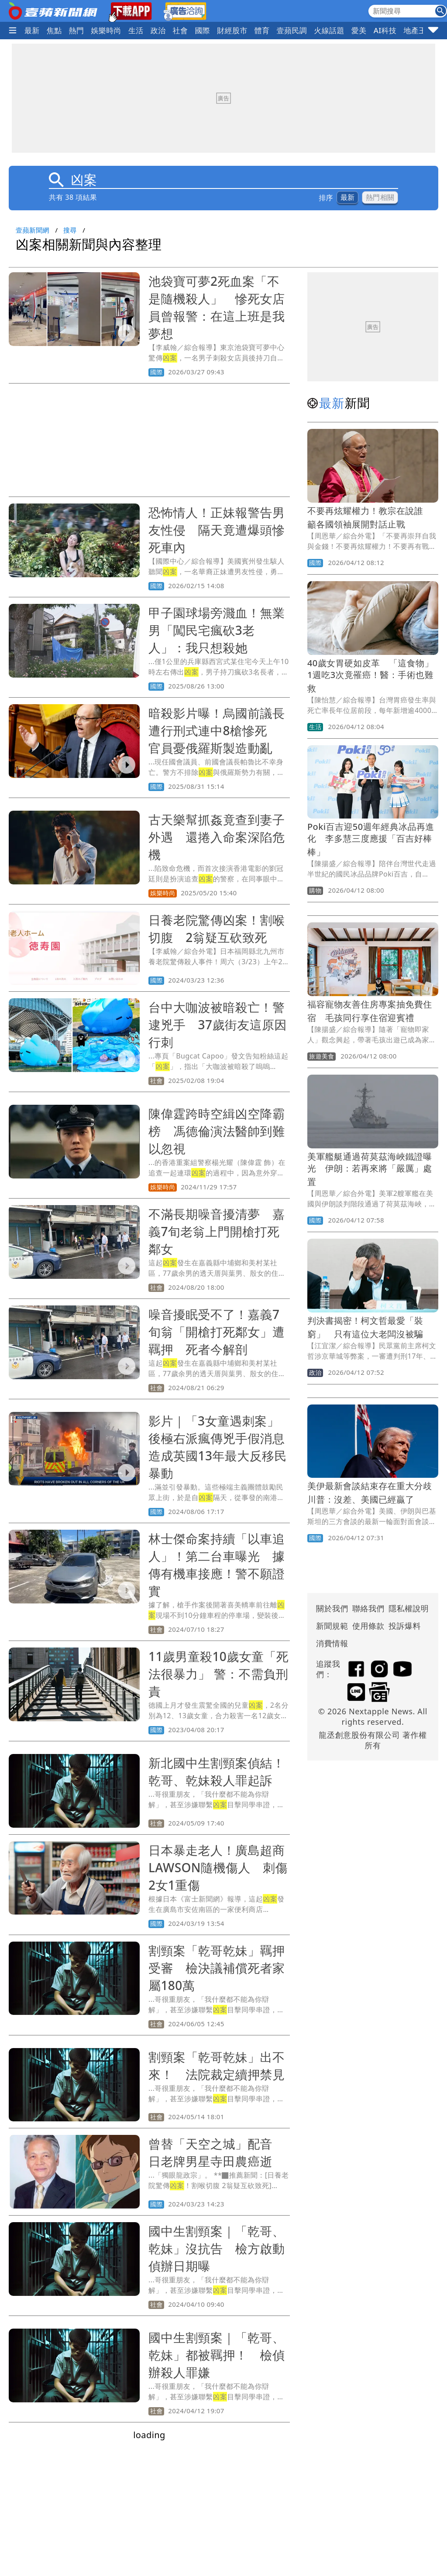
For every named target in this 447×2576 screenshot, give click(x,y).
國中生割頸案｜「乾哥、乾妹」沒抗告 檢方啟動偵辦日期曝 (216, 2248)
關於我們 (332, 1608)
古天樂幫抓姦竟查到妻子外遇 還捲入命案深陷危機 (216, 837)
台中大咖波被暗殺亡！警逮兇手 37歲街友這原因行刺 (217, 1024)
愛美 (359, 30)
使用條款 (368, 1625)
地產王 (414, 30)
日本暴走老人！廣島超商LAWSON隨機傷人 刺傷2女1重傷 (218, 1867)
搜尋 (70, 230)
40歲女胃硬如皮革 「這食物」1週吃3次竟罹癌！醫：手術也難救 (370, 675)
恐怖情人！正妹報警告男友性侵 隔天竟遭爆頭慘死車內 (216, 529)
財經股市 (232, 30)
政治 (158, 30)
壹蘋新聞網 (32, 230)
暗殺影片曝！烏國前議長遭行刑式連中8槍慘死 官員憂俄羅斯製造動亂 (216, 730)
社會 (180, 30)
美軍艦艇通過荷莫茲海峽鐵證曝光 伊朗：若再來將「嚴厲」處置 (369, 1169)
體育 (262, 30)
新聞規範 (332, 1625)
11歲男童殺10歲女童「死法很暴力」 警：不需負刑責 (218, 1673)
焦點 (54, 30)
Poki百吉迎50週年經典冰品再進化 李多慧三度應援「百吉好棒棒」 (370, 839)
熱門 (76, 30)
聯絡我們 (368, 1608)
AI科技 (385, 30)
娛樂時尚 (106, 30)
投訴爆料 (405, 1625)
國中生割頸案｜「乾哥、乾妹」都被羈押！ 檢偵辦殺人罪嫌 (216, 2355)
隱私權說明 (406, 1608)
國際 (202, 30)
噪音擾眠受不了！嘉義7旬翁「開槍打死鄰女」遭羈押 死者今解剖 (216, 1331)
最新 (32, 30)
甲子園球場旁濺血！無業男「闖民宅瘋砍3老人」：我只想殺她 (216, 630)
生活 (136, 30)
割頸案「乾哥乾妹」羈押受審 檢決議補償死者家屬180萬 (216, 1968)
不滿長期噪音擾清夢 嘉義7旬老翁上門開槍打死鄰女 (216, 1231)
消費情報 (332, 1643)
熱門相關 (380, 197)
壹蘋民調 (292, 30)
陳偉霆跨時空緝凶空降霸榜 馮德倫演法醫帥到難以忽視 (216, 1131)
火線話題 (329, 30)
